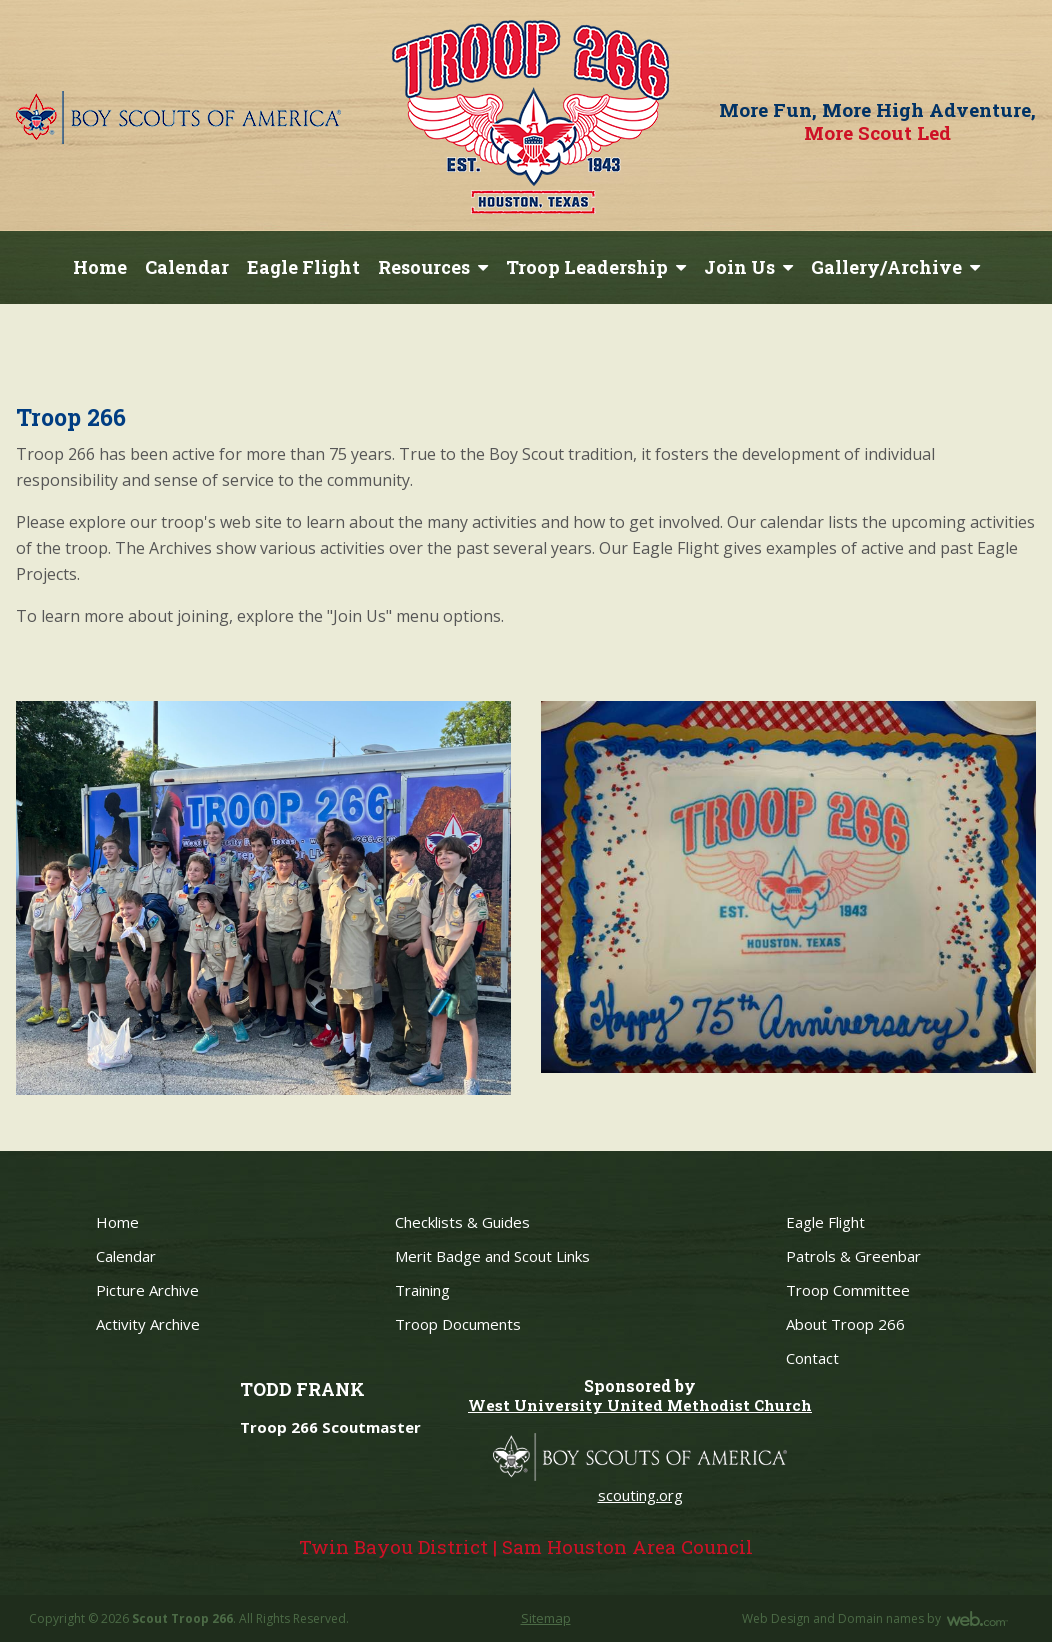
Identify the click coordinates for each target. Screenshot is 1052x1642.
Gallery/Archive (886, 267)
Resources (424, 267)
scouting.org (640, 1495)
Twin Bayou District (393, 1546)
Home (100, 267)
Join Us (739, 267)
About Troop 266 (845, 1324)
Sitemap (546, 1618)
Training (422, 1290)
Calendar (187, 267)
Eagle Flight (303, 267)
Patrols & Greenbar (853, 1256)
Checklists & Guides (462, 1222)
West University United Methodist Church (640, 1405)
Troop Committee (848, 1290)
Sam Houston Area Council (627, 1546)
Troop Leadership (587, 267)
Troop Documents (458, 1324)
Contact (812, 1358)
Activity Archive (148, 1324)
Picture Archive (147, 1290)
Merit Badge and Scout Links (492, 1256)
